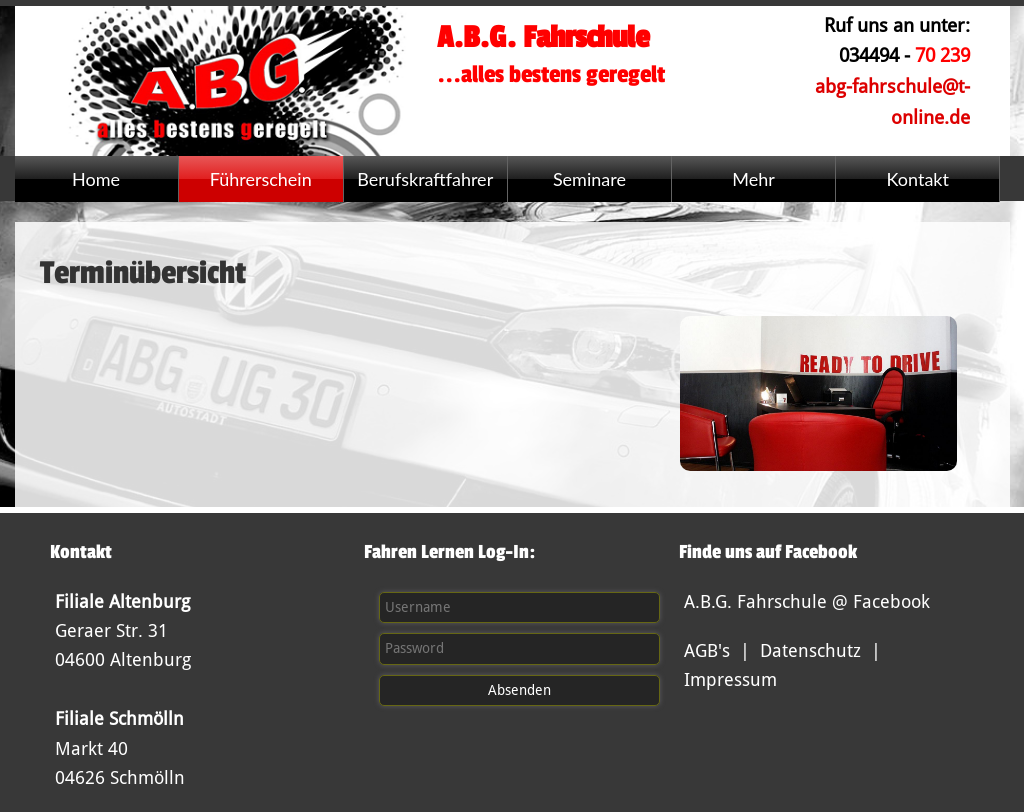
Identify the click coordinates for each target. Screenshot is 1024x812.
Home (96, 179)
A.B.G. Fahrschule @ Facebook (807, 601)
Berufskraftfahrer (425, 179)
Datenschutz (810, 650)
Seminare (589, 179)
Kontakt (918, 179)
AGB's (707, 650)
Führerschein (261, 179)
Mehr (753, 179)
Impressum (730, 679)
